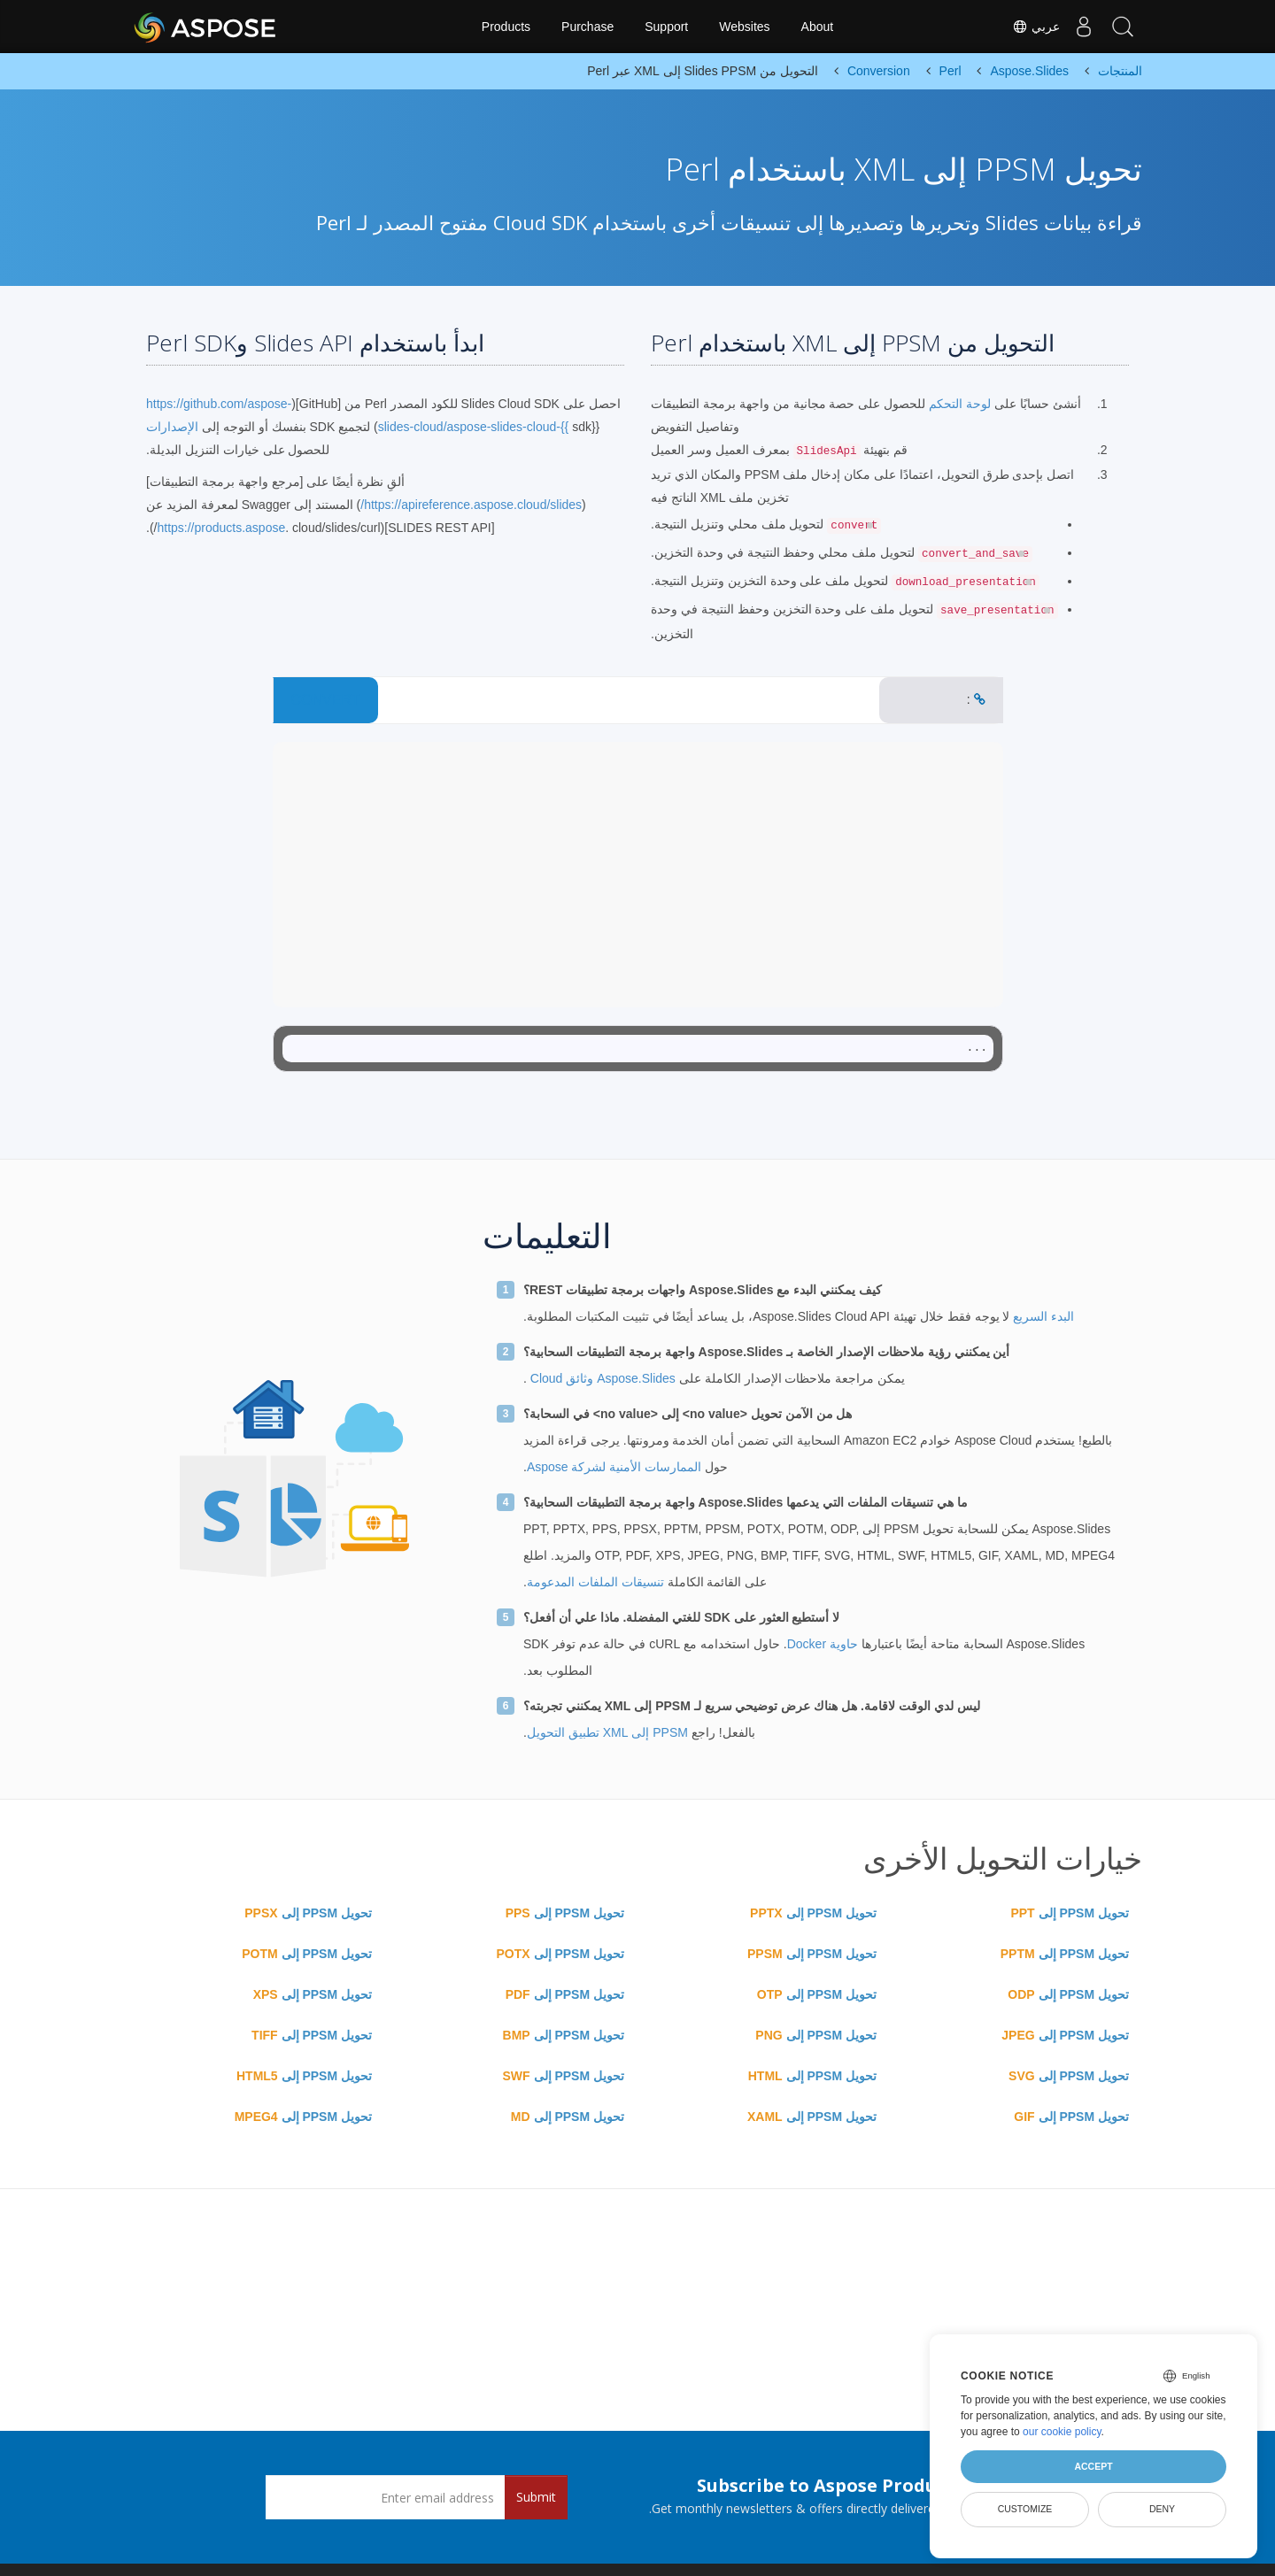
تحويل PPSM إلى (1069, 1913)
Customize (1025, 2508)
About (817, 26)
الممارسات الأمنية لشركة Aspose (614, 1467)
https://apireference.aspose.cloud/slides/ (471, 504)
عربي (1025, 27)
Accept (1093, 2466)
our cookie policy (1062, 2432)
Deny (1162, 2508)
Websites (744, 26)
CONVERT (325, 699)
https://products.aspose (221, 528)
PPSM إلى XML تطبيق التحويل (607, 1732)
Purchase (587, 26)
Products (506, 26)
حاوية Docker (822, 1644)
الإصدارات (172, 427)
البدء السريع (1041, 1316)
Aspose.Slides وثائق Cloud (601, 1378)
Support (666, 26)
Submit (536, 2496)
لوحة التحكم (958, 404)
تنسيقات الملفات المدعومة (595, 1582)
